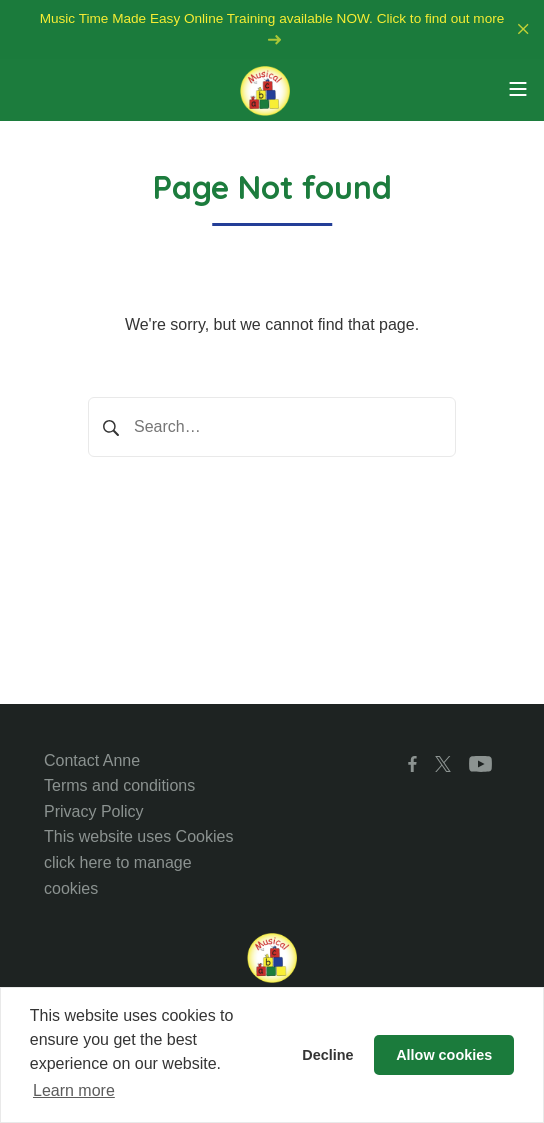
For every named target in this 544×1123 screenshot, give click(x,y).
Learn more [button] (74, 1090)
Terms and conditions (119, 785)
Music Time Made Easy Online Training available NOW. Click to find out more (272, 28)
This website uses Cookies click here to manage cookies (138, 862)
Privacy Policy (94, 811)
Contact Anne (92, 760)
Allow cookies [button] (444, 1055)
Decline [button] (327, 1055)
